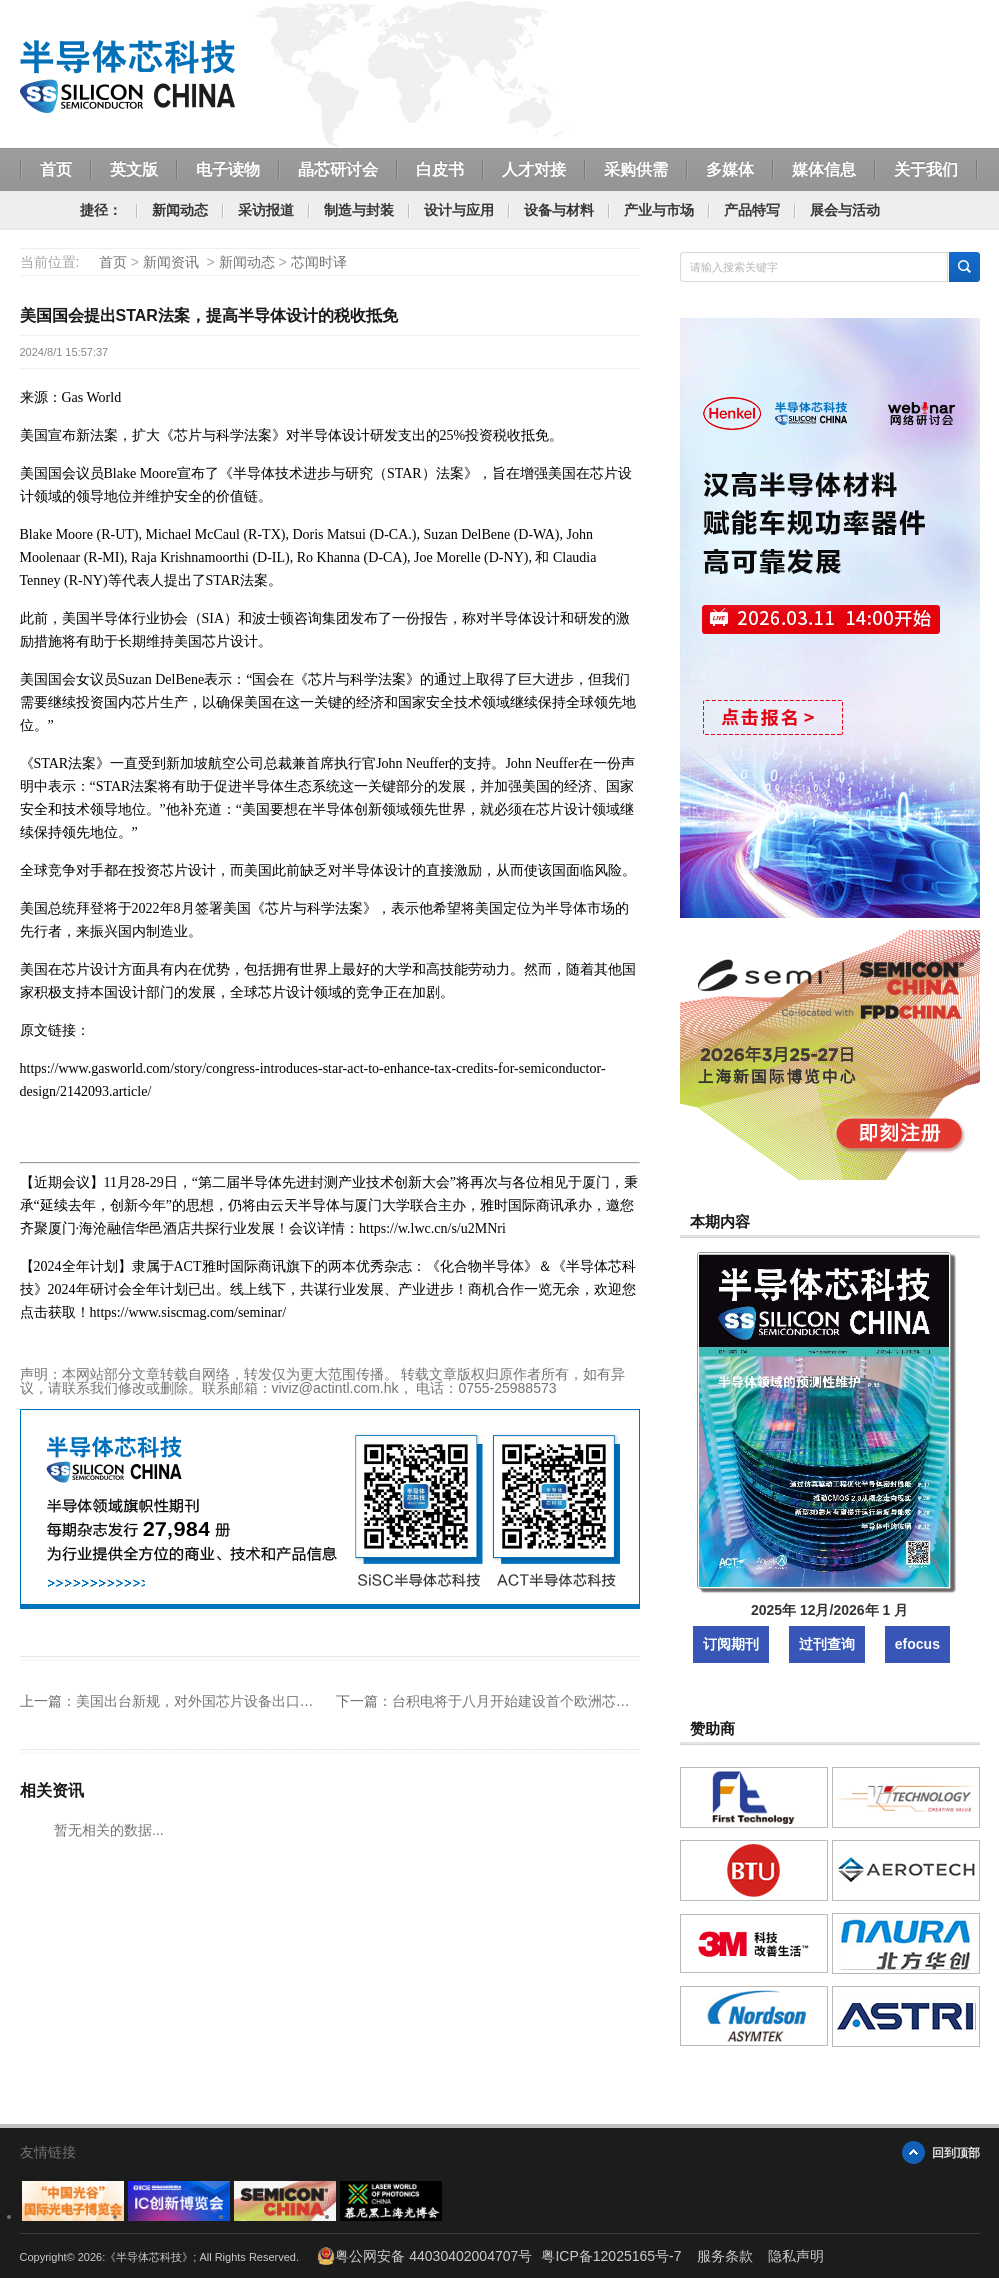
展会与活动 (845, 210)
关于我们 (926, 169)
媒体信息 (824, 169)
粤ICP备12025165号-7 (611, 2256)
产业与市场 (659, 210)
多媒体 (730, 169)
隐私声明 (796, 2256)
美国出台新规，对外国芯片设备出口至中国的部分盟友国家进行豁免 (286, 1701)
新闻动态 (180, 210)
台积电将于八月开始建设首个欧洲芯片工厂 (525, 1701)
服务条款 (725, 2256)
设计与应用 (459, 210)
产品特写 (752, 210)
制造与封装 (359, 210)
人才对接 (534, 169)
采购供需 (636, 169)
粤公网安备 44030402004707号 (424, 2256)
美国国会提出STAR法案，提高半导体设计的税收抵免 (209, 315)
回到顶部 (956, 2152)
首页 (56, 169)
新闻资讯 (171, 262)
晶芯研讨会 (338, 169)
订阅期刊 (731, 1644)
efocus (917, 1644)
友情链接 (48, 2152)
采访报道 (266, 210)
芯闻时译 (319, 262)
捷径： (101, 210)
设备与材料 (559, 210)
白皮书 (440, 169)
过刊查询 (827, 1644)
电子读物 (228, 169)
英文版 (134, 169)
